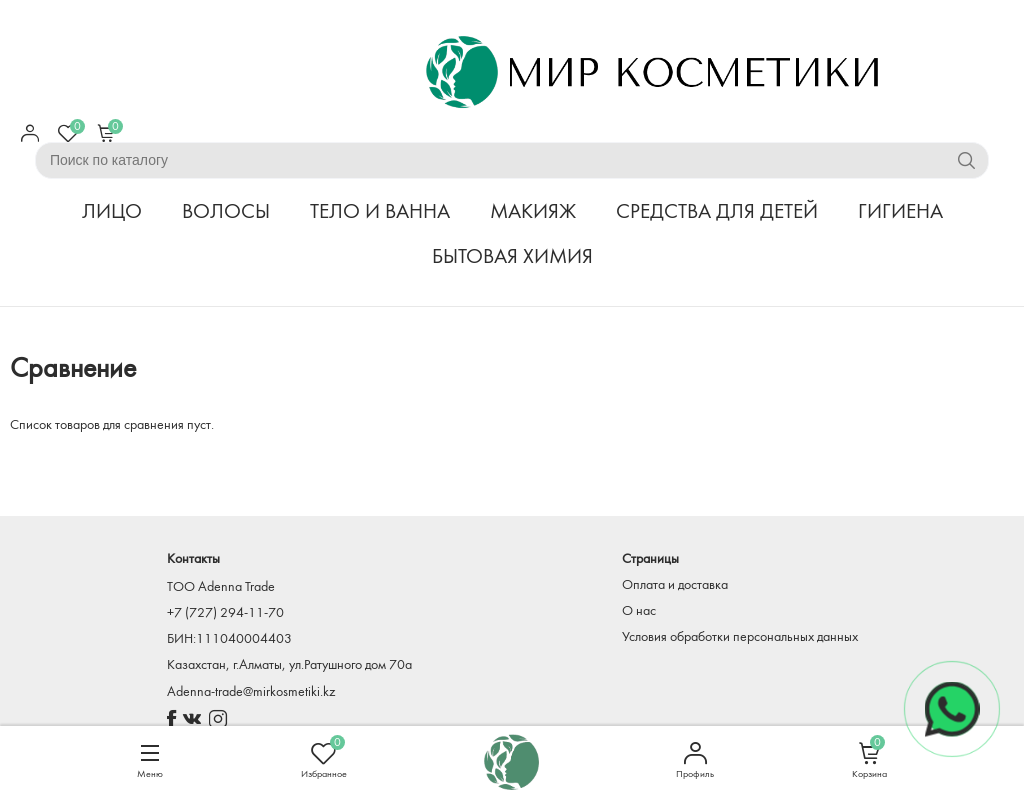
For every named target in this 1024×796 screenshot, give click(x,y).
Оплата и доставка (675, 585)
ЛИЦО (112, 212)
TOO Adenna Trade (221, 587)
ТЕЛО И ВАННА (380, 212)
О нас (639, 611)
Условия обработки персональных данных (740, 637)
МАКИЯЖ (533, 212)
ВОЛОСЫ (226, 212)
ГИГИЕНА (900, 212)
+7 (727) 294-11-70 (225, 613)
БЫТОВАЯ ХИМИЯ (512, 257)
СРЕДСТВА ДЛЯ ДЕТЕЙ (717, 212)
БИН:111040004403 (229, 639)
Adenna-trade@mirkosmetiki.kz (251, 692)
